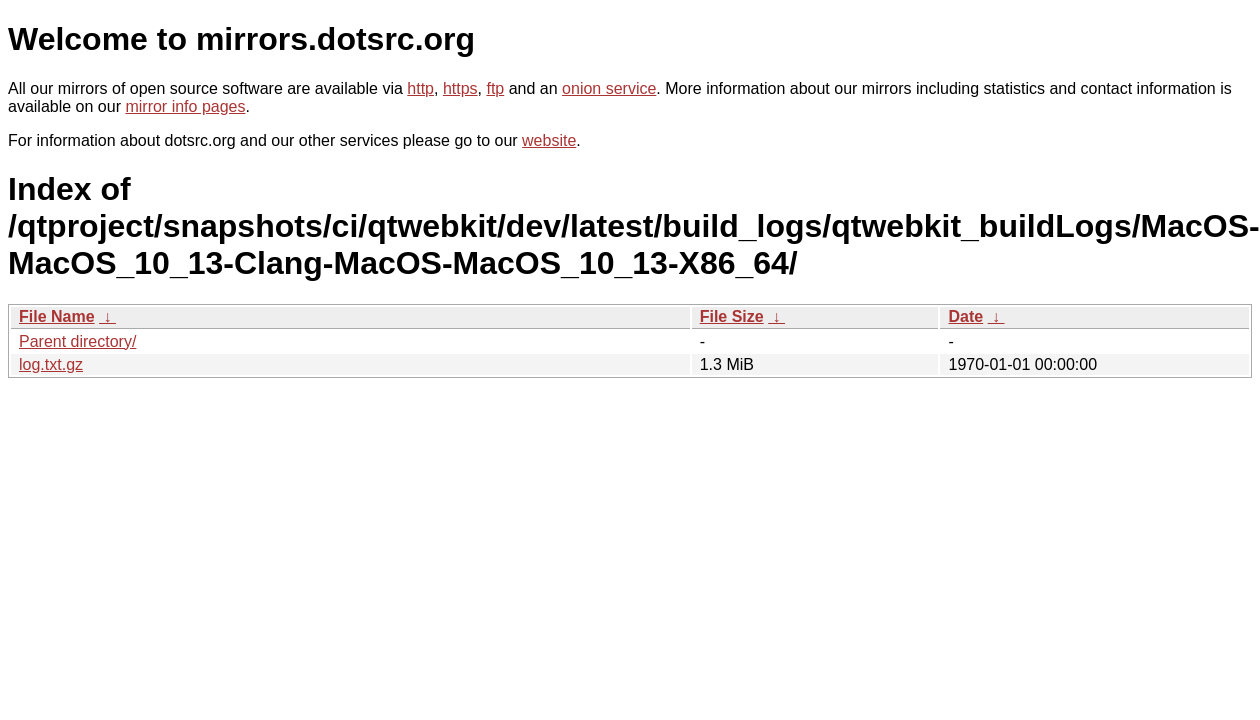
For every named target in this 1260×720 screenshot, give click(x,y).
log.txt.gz (51, 364)
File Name (57, 316)
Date (965, 316)
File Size (732, 316)
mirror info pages (185, 106)
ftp (495, 88)
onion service (609, 88)
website (549, 140)
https (460, 88)
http (420, 88)
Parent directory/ (77, 341)
